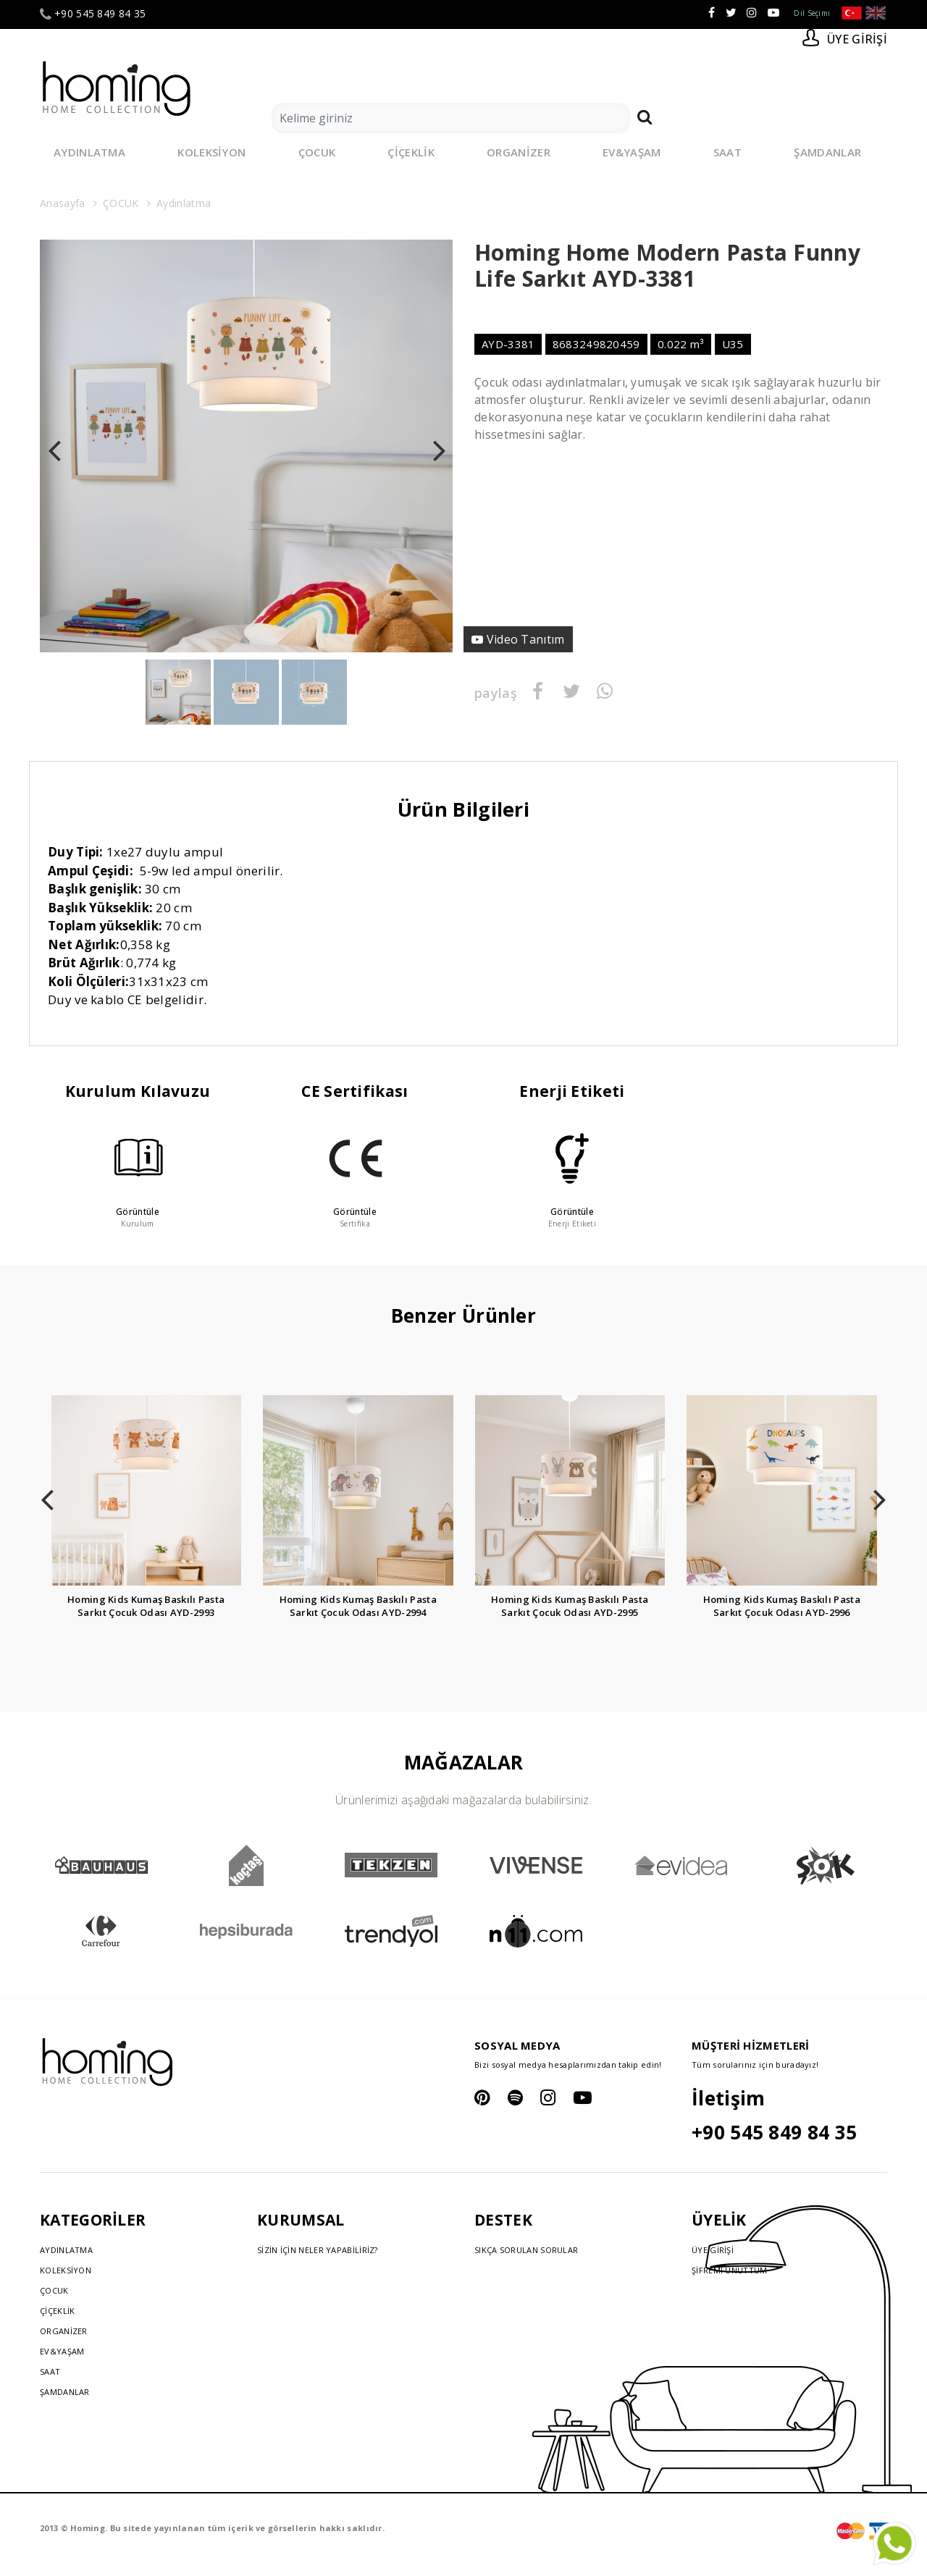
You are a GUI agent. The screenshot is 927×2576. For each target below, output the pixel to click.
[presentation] (54, 446)
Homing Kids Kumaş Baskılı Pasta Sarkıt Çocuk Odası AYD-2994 (358, 1606)
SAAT (727, 152)
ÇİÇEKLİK (410, 152)
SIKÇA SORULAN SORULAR (526, 2249)
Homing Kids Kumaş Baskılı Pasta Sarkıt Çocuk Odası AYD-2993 (146, 1606)
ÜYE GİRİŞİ (713, 2249)
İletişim (728, 2098)
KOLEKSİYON (211, 152)
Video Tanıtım (529, 639)
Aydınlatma (183, 203)
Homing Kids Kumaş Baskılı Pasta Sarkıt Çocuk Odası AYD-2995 (569, 1606)
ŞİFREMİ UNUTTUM (730, 2270)
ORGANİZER (518, 152)
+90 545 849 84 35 (93, 14)
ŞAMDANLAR (827, 152)
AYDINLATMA (89, 152)
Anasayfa (62, 203)
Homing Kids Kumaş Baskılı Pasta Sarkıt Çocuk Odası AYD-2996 (781, 1606)
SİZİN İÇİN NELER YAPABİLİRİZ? (317, 2249)
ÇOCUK (317, 152)
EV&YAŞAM (631, 152)
